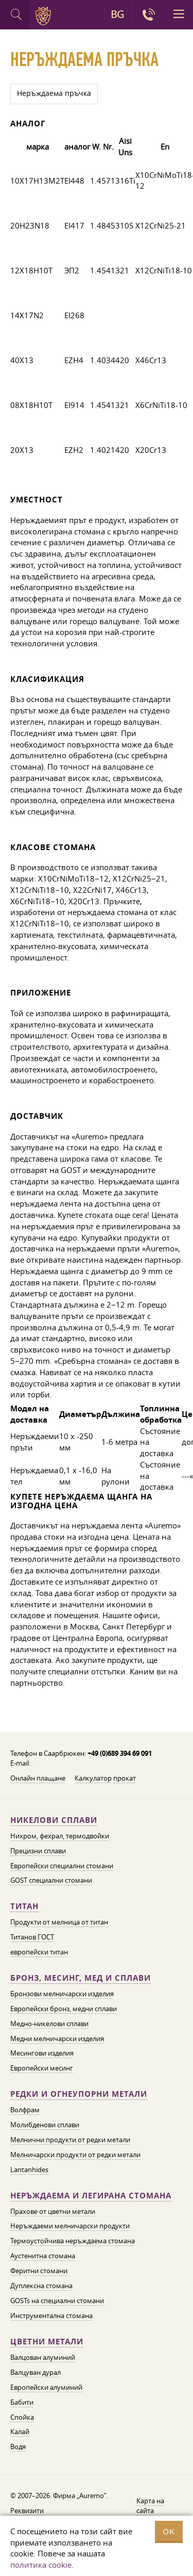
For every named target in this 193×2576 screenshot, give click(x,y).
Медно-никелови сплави (49, 2023)
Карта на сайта (150, 2505)
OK (169, 2531)
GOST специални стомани (51, 1880)
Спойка (22, 2417)
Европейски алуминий (46, 2387)
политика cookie (41, 2564)
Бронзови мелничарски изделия (62, 1993)
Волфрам (25, 2109)
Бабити (21, 2402)
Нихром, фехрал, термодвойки (59, 1835)
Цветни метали (46, 2341)
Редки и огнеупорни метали (78, 2094)
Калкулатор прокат (105, 1778)
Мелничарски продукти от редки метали (75, 2154)
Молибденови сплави (44, 2124)
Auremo (45, 16)
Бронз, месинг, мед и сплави (80, 1977)
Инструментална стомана (51, 2315)
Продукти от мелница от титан (59, 1922)
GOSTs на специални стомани (57, 2300)
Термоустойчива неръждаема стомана (72, 2240)
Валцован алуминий (42, 2357)
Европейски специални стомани (61, 1865)
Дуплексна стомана (41, 2285)
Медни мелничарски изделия (57, 2038)
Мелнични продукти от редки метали (70, 2139)
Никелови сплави (53, 1820)
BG (117, 14)
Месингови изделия (42, 2053)
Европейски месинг (41, 2068)
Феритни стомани (38, 2270)
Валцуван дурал (35, 2372)
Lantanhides (29, 2169)
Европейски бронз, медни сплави (63, 2008)
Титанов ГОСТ (32, 1937)
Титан (24, 1906)
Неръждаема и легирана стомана (90, 2195)
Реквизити (27, 2510)
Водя (18, 2446)
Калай (19, 2431)
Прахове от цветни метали (52, 2211)
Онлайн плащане (37, 1778)
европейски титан (39, 1952)
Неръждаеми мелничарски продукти (70, 2225)
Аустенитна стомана (42, 2255)
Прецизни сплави (38, 1850)
